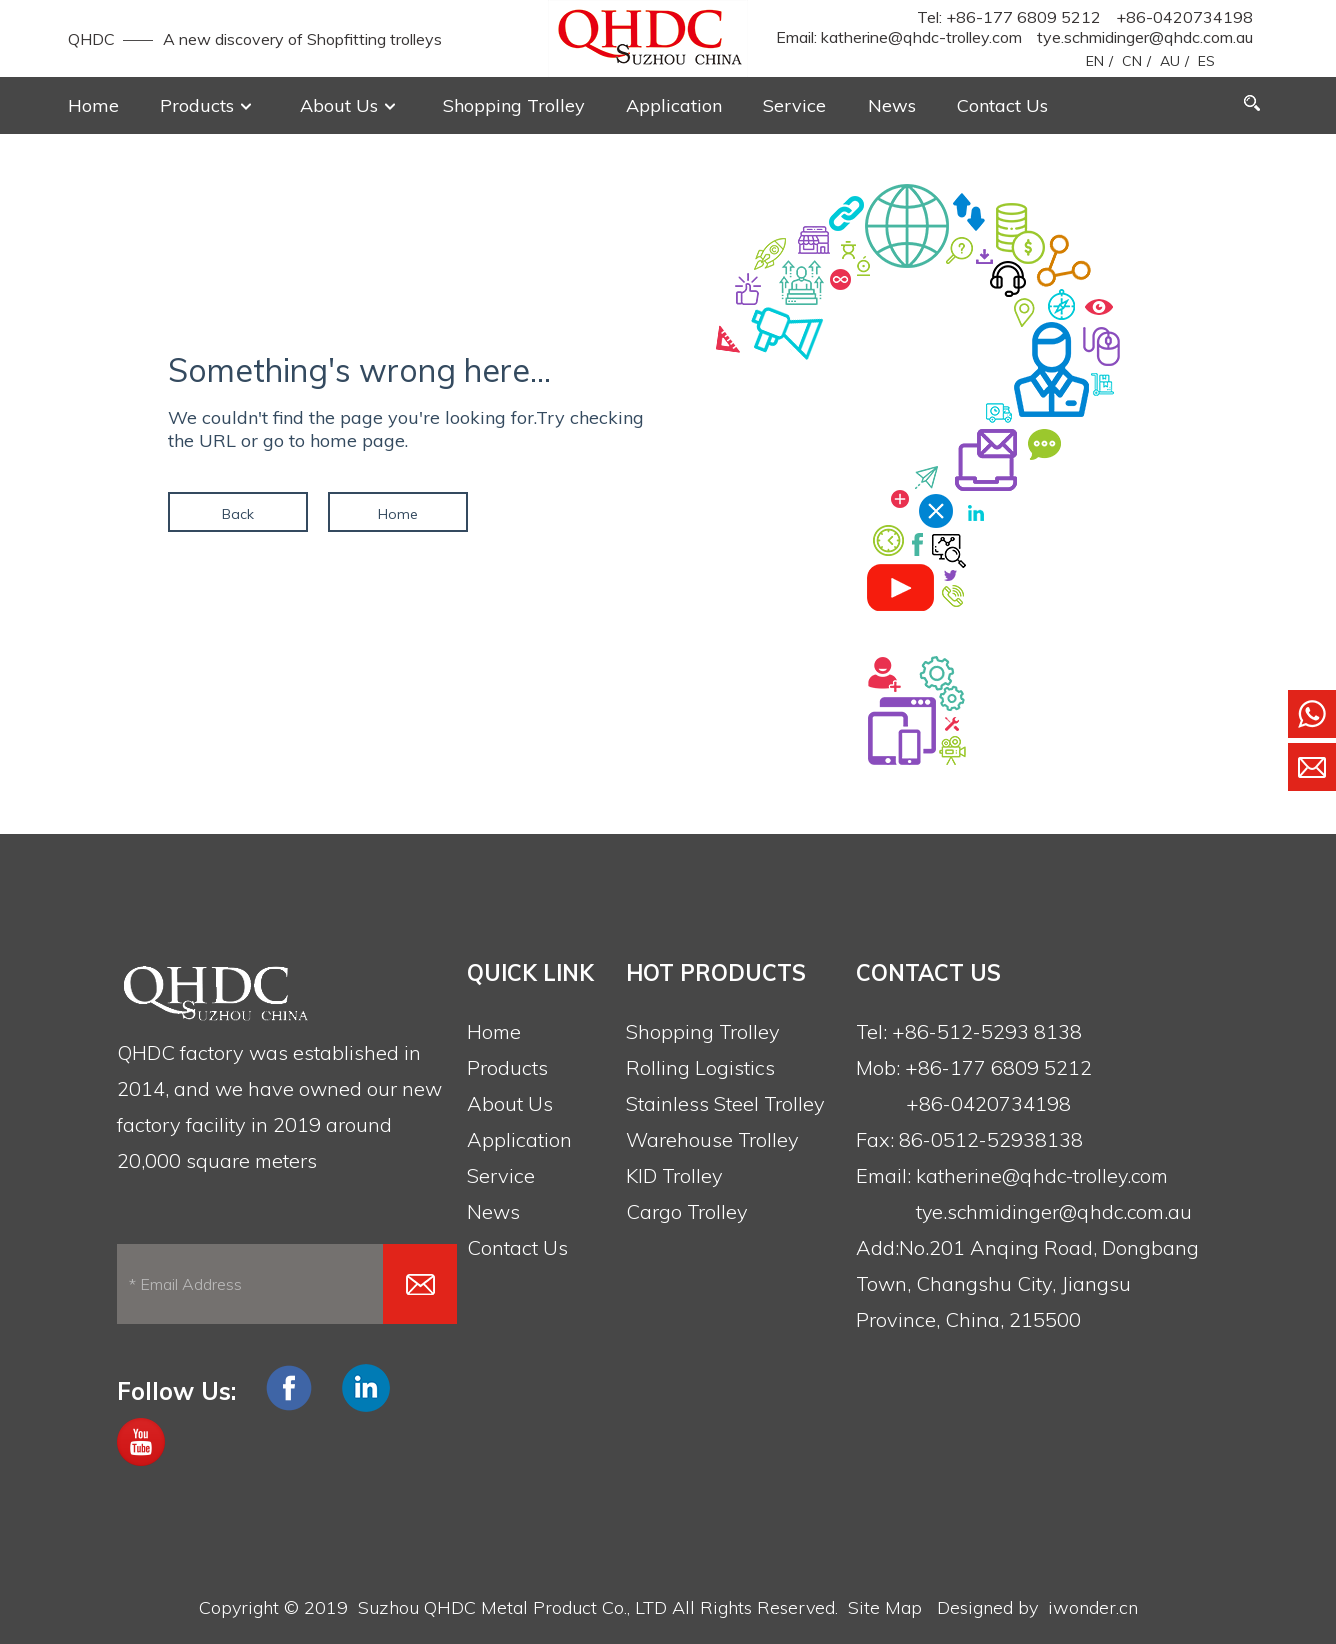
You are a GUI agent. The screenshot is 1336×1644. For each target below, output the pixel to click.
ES (1206, 61)
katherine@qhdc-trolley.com (921, 37)
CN (1132, 61)
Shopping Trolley (703, 1031)
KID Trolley (674, 1175)
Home (398, 514)
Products (507, 1067)
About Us (510, 1103)
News (493, 1211)
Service (501, 1175)
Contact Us (517, 1247)
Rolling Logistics (700, 1067)
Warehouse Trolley (712, 1139)
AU (1170, 61)
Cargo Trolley (687, 1211)
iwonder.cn (1093, 1607)
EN (1095, 61)
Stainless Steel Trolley (725, 1103)
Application (519, 1139)
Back (238, 514)
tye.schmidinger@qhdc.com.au (1145, 37)
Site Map (885, 1607)
